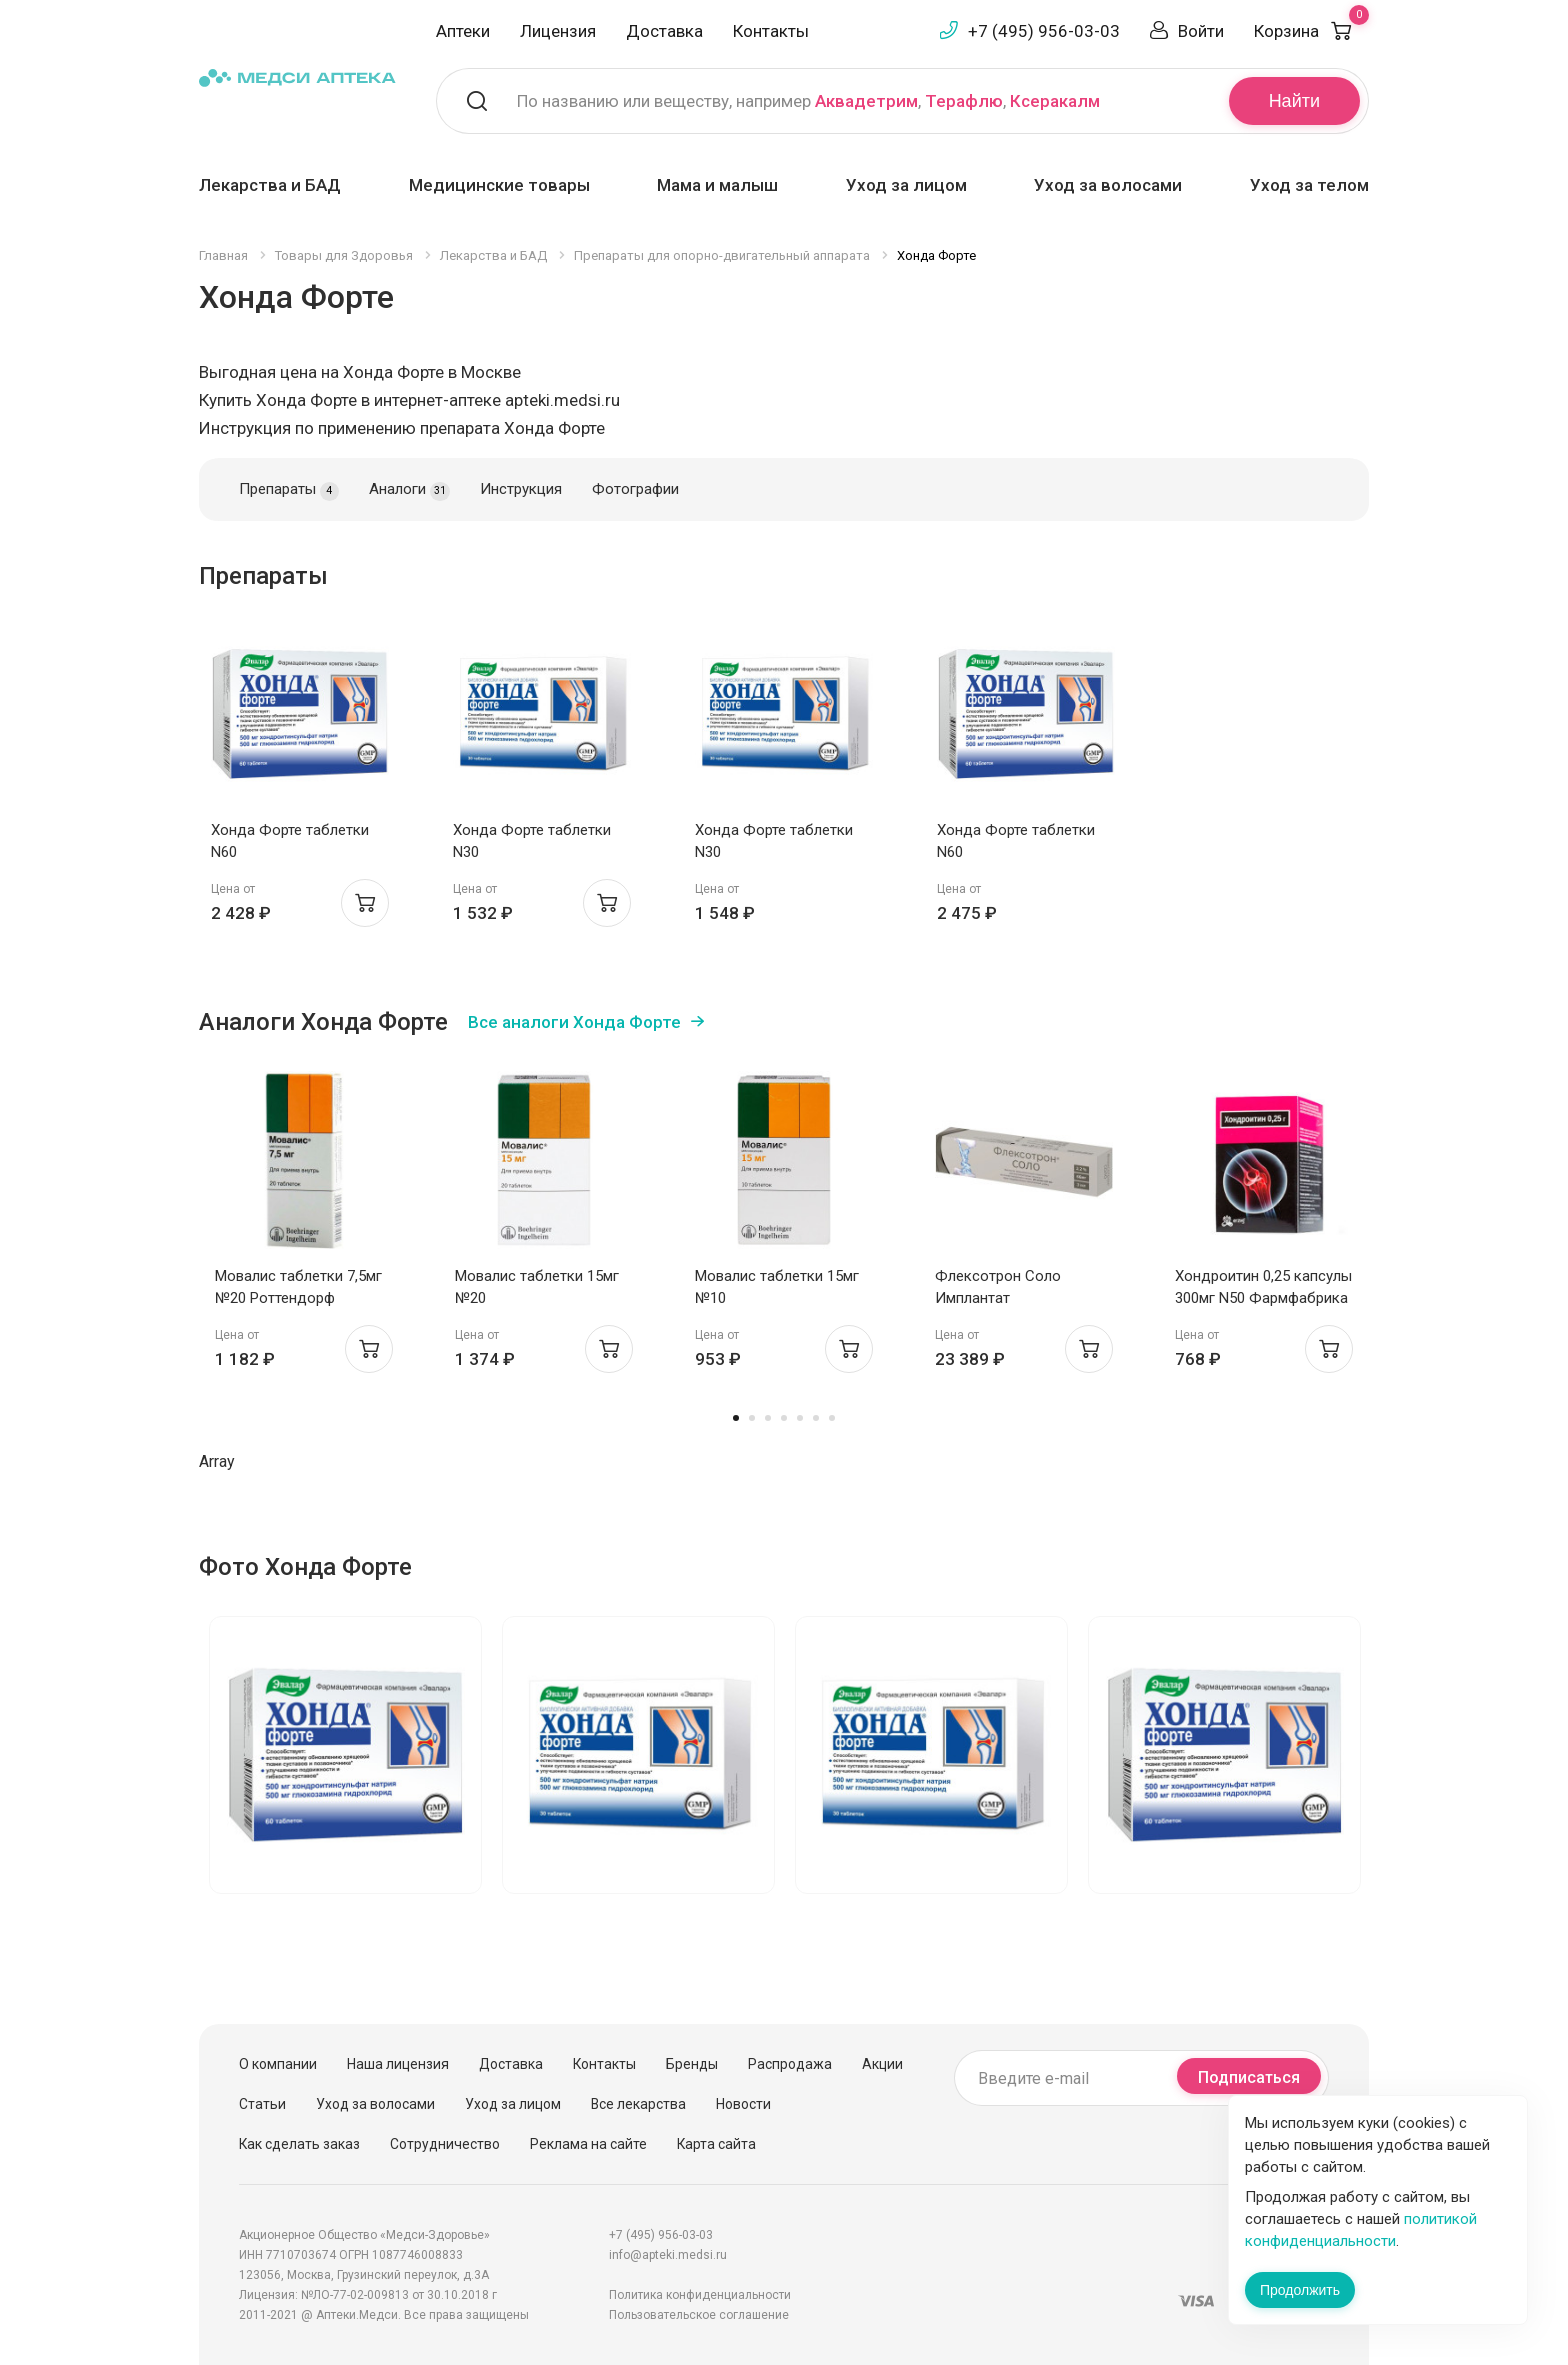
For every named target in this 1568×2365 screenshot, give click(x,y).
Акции (882, 2064)
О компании (278, 2064)
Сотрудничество (445, 2144)
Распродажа (790, 2064)
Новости (743, 2104)
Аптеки (463, 31)
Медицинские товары (499, 185)
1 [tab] (736, 1418)
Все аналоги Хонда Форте (574, 1022)
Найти (1294, 101)
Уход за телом (1309, 185)
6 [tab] (816, 1418)
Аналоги (409, 490)
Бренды (692, 2064)
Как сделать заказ (299, 2144)
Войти (1201, 31)
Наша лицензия (398, 2064)
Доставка (664, 31)
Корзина (1311, 31)
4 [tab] (784, 1418)
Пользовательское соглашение (699, 2315)
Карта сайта (716, 2144)
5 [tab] (800, 1418)
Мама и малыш (717, 185)
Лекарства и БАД (270, 185)
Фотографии (635, 489)
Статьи (262, 2104)
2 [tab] (752, 1418)
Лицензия (558, 31)
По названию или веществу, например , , (808, 101)
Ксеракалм (1055, 101)
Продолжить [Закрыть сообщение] (1300, 2290)
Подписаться (1249, 2077)
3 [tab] (768, 1418)
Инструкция (521, 489)
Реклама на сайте (588, 2144)
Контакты (771, 31)
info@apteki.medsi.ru (668, 2255)
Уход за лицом (906, 185)
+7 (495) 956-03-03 (1044, 31)
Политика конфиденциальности (700, 2295)
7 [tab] (832, 1418)
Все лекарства (638, 2104)
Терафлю (964, 101)
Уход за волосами (1108, 185)
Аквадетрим (866, 101)
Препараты (289, 490)
